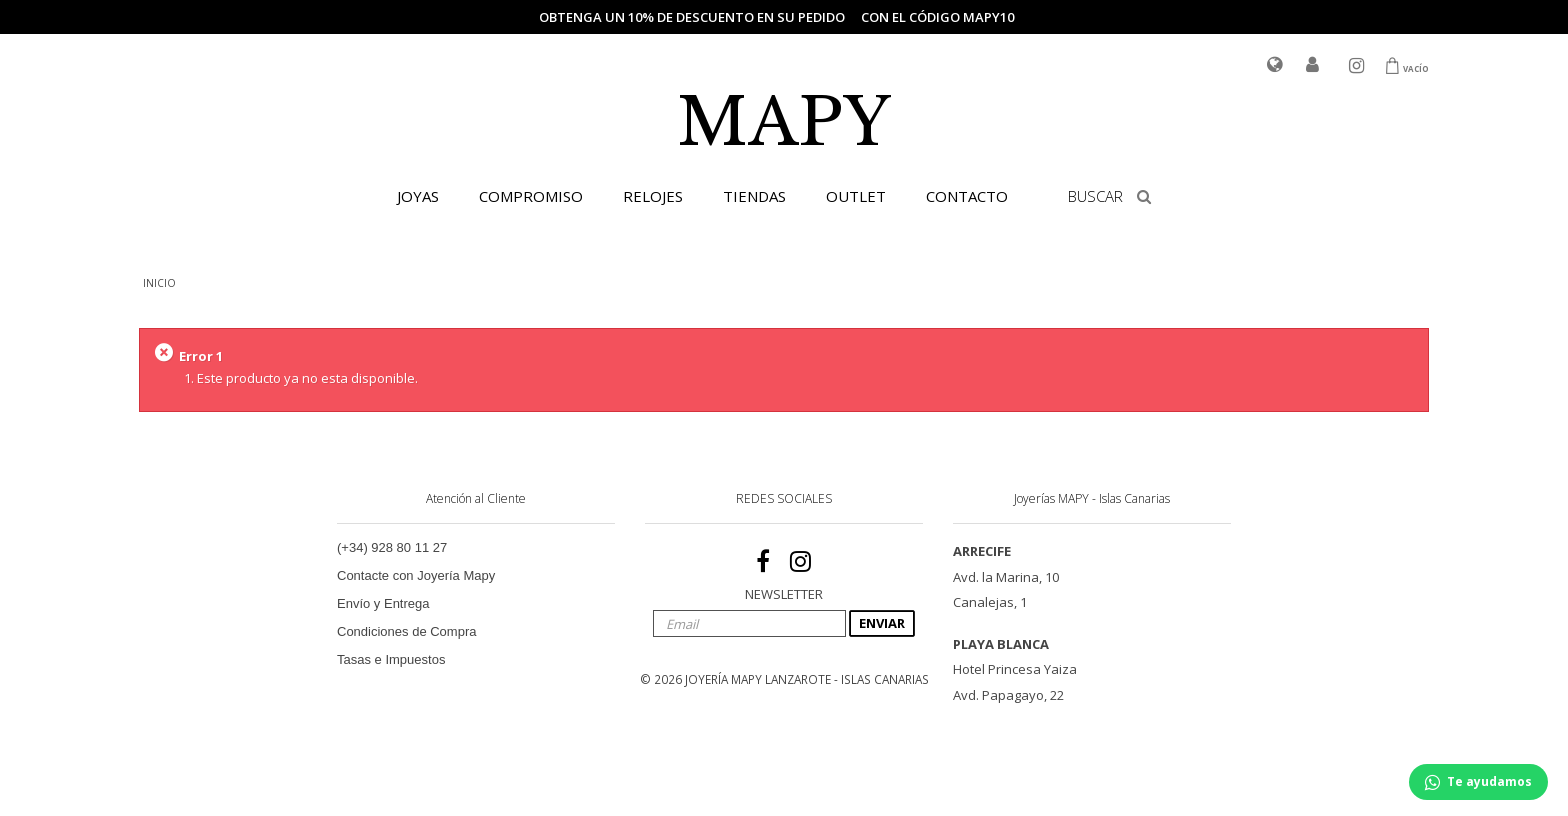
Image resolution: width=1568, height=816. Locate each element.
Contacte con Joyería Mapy (416, 575)
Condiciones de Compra (406, 631)
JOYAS (418, 196)
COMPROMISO (531, 196)
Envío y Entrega (383, 603)
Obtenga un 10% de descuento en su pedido (692, 17)
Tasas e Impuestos (391, 659)
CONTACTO (967, 196)
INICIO (159, 283)
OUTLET (856, 196)
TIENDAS (754, 196)
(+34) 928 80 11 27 (392, 547)
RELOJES (653, 196)
